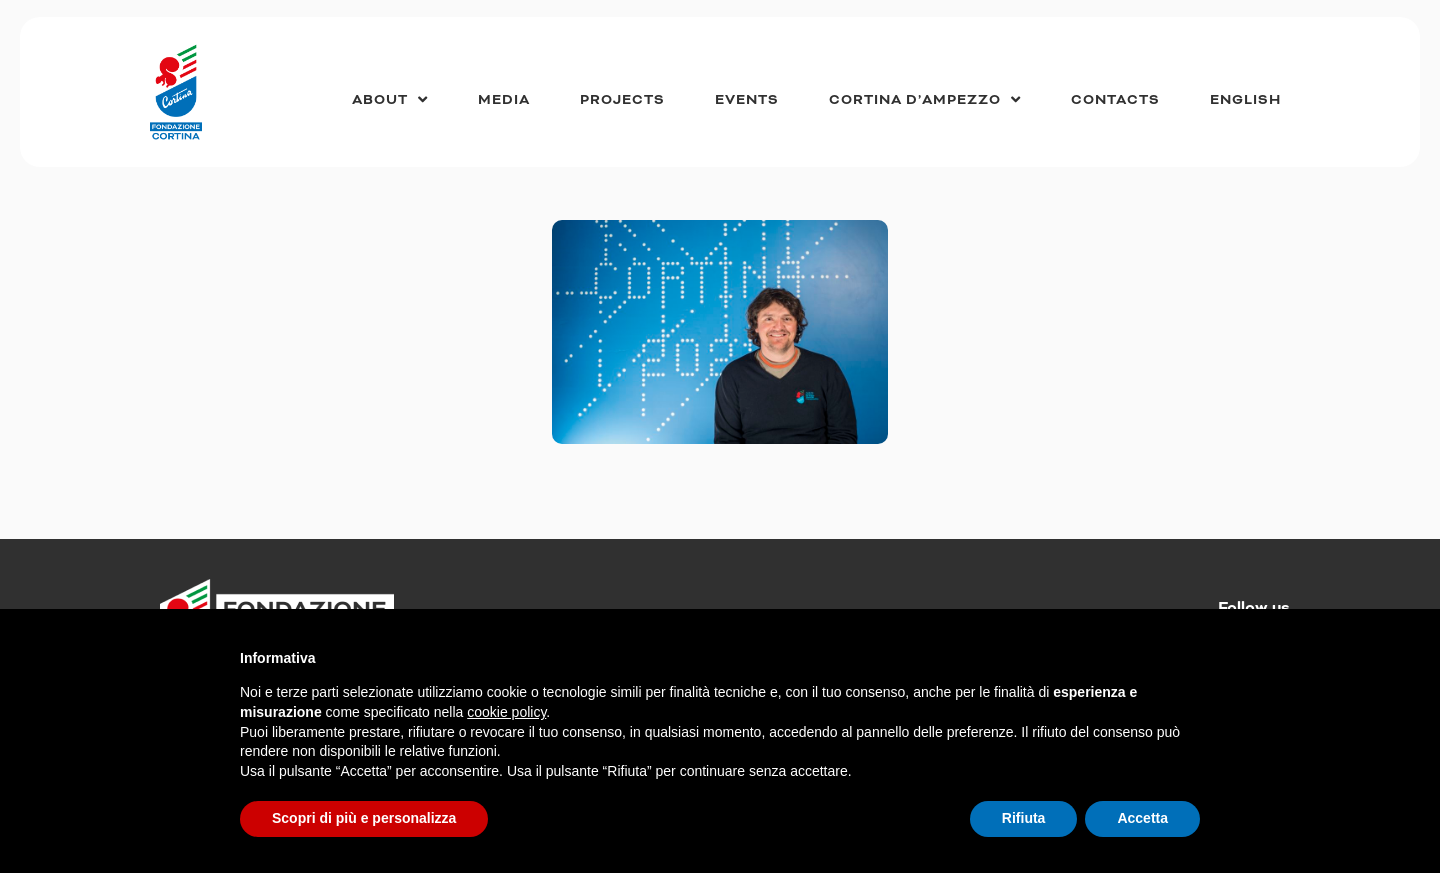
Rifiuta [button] (1024, 818)
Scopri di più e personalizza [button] (364, 818)
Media (504, 100)
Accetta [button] (1142, 818)
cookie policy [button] (506, 712)
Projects (622, 100)
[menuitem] (1245, 100)
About (390, 99)
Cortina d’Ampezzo (925, 99)
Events (747, 100)
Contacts (1115, 100)
